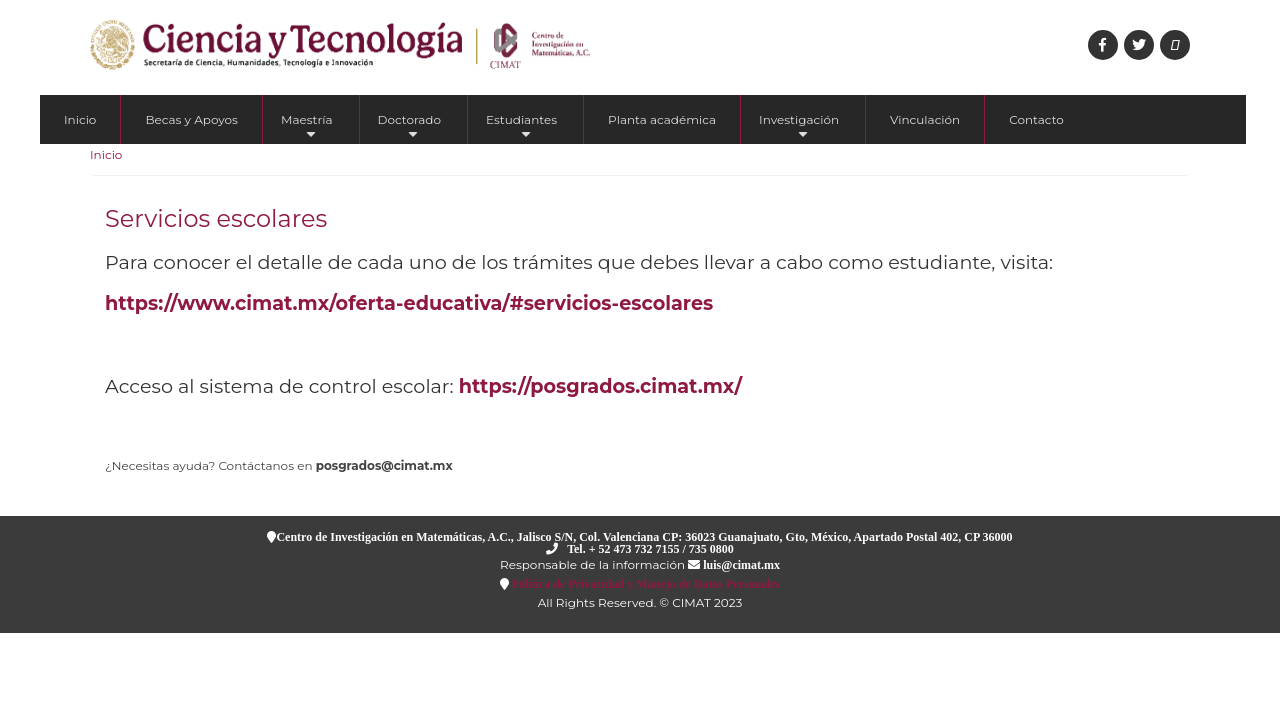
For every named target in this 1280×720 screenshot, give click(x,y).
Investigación (799, 128)
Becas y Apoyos (191, 119)
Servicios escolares (216, 218)
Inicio (80, 119)
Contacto (1036, 119)
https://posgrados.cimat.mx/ (600, 386)
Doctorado (410, 128)
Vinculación (925, 119)
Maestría (307, 128)
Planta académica (662, 119)
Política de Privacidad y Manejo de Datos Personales (645, 583)
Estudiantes (521, 128)
